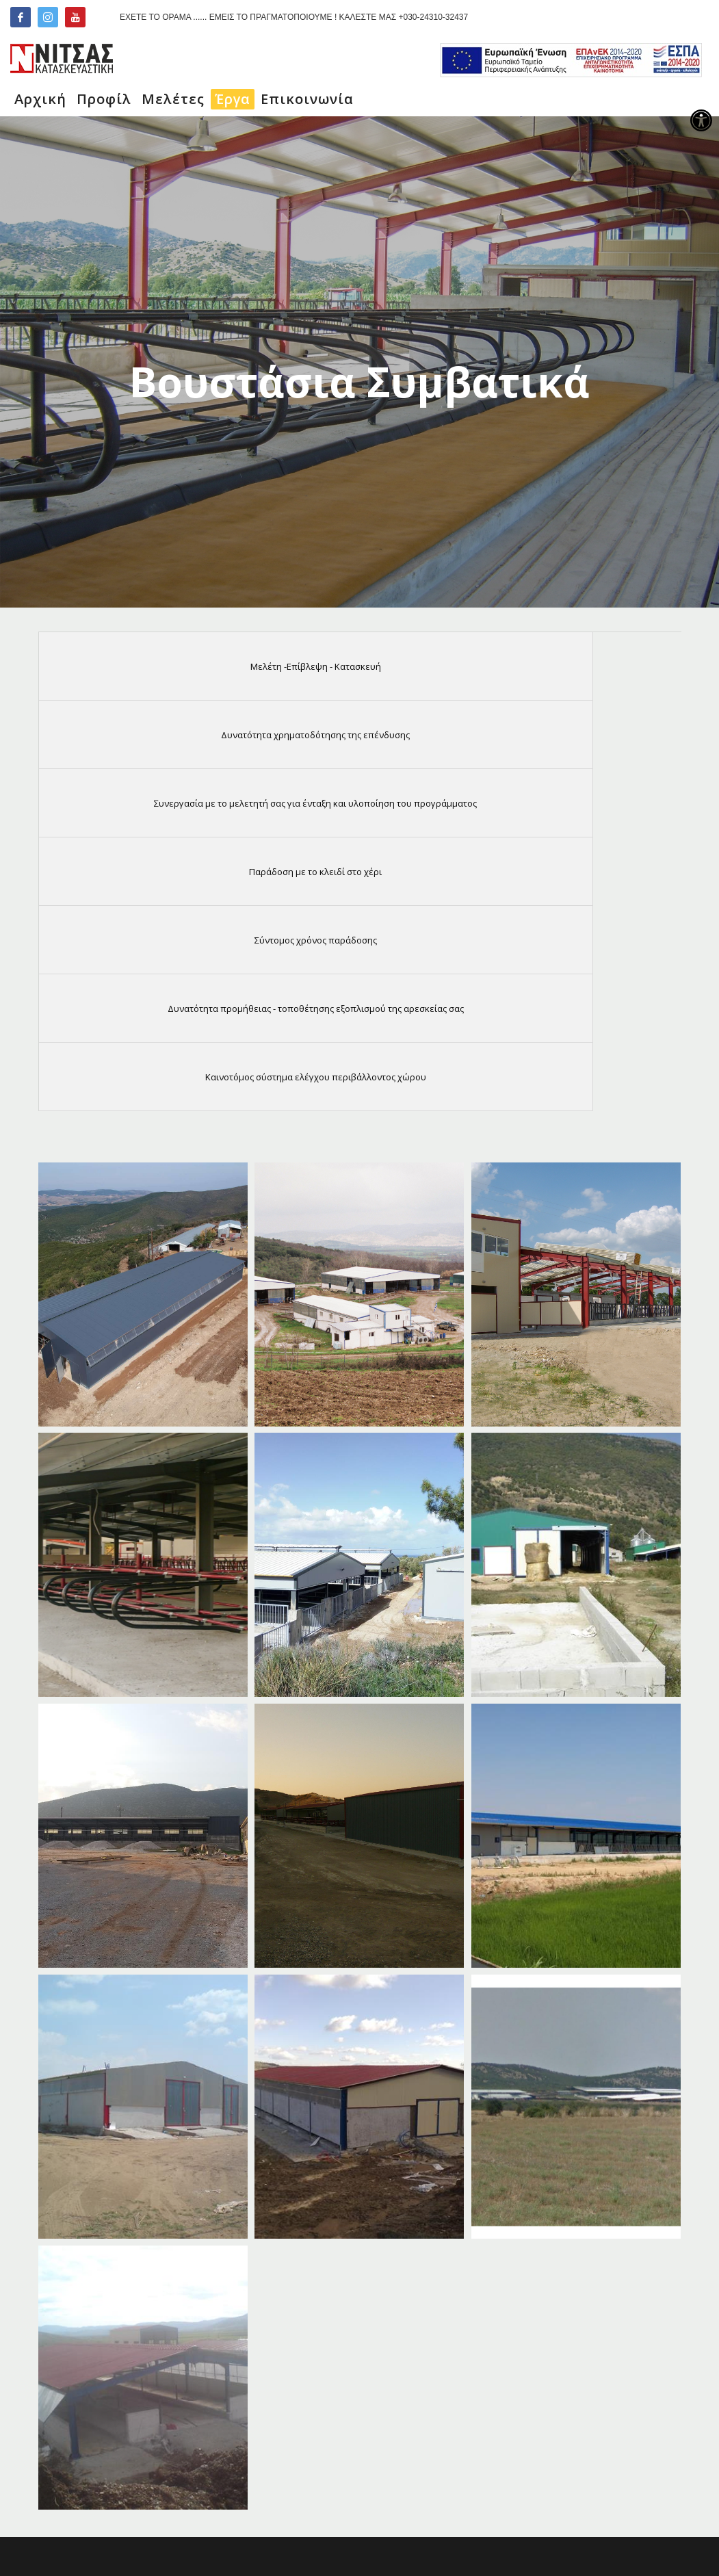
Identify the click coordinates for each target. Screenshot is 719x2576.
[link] (701, 120)
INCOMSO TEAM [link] (472, 2532)
